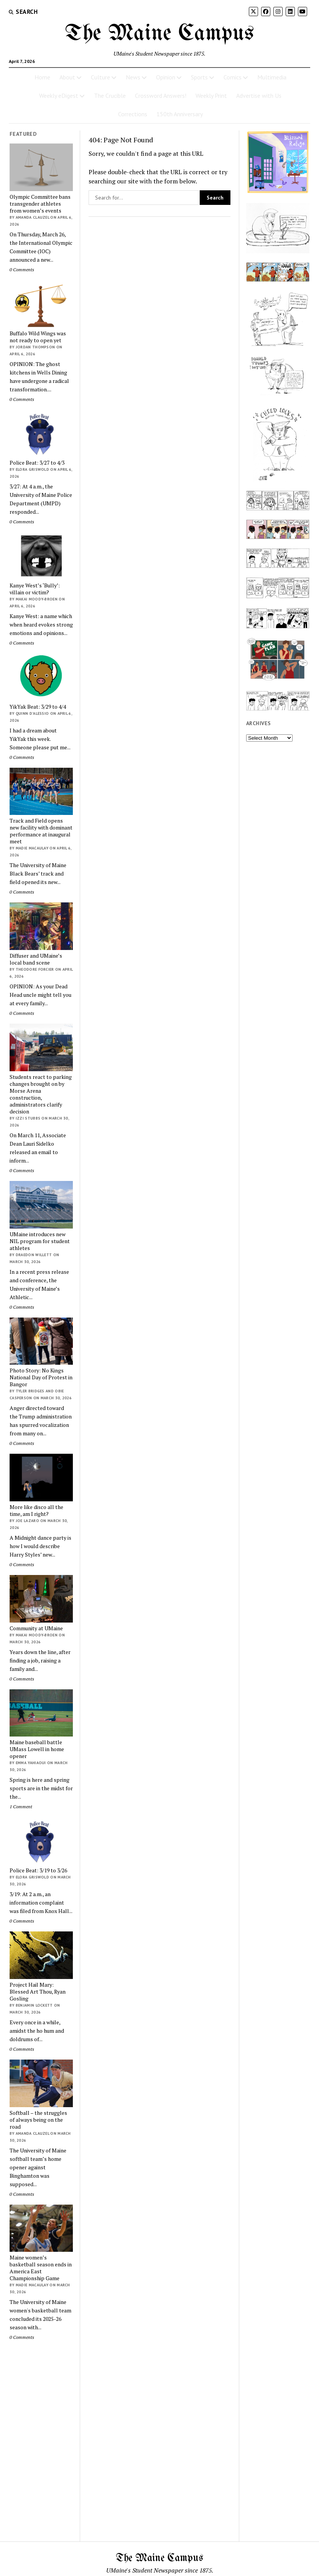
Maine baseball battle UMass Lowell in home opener (37, 1749)
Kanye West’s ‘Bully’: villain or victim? (35, 589)
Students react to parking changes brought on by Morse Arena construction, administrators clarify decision (41, 1094)
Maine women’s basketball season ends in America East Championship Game (41, 2268)
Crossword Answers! (160, 95)
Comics (233, 77)
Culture (100, 77)
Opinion (165, 77)
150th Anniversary (179, 114)
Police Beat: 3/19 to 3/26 (38, 1870)
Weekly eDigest (58, 95)
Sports (199, 77)
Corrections (132, 114)
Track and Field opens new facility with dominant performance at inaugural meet (41, 831)
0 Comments (22, 269)
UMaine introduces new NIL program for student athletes (40, 1241)
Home (42, 77)
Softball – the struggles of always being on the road (38, 2119)
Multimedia (271, 77)
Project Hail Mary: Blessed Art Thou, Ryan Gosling (38, 1991)
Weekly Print (211, 95)
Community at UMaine (36, 1628)
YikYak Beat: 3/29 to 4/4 (38, 706)
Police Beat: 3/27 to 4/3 (37, 462)
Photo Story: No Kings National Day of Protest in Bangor (41, 1377)
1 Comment (21, 1806)
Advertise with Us (258, 95)
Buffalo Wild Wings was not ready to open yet (38, 337)
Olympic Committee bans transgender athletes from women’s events (40, 203)
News (133, 77)
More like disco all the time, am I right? (36, 1510)
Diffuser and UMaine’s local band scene (36, 959)
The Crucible (110, 95)
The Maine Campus (159, 34)
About (67, 77)
